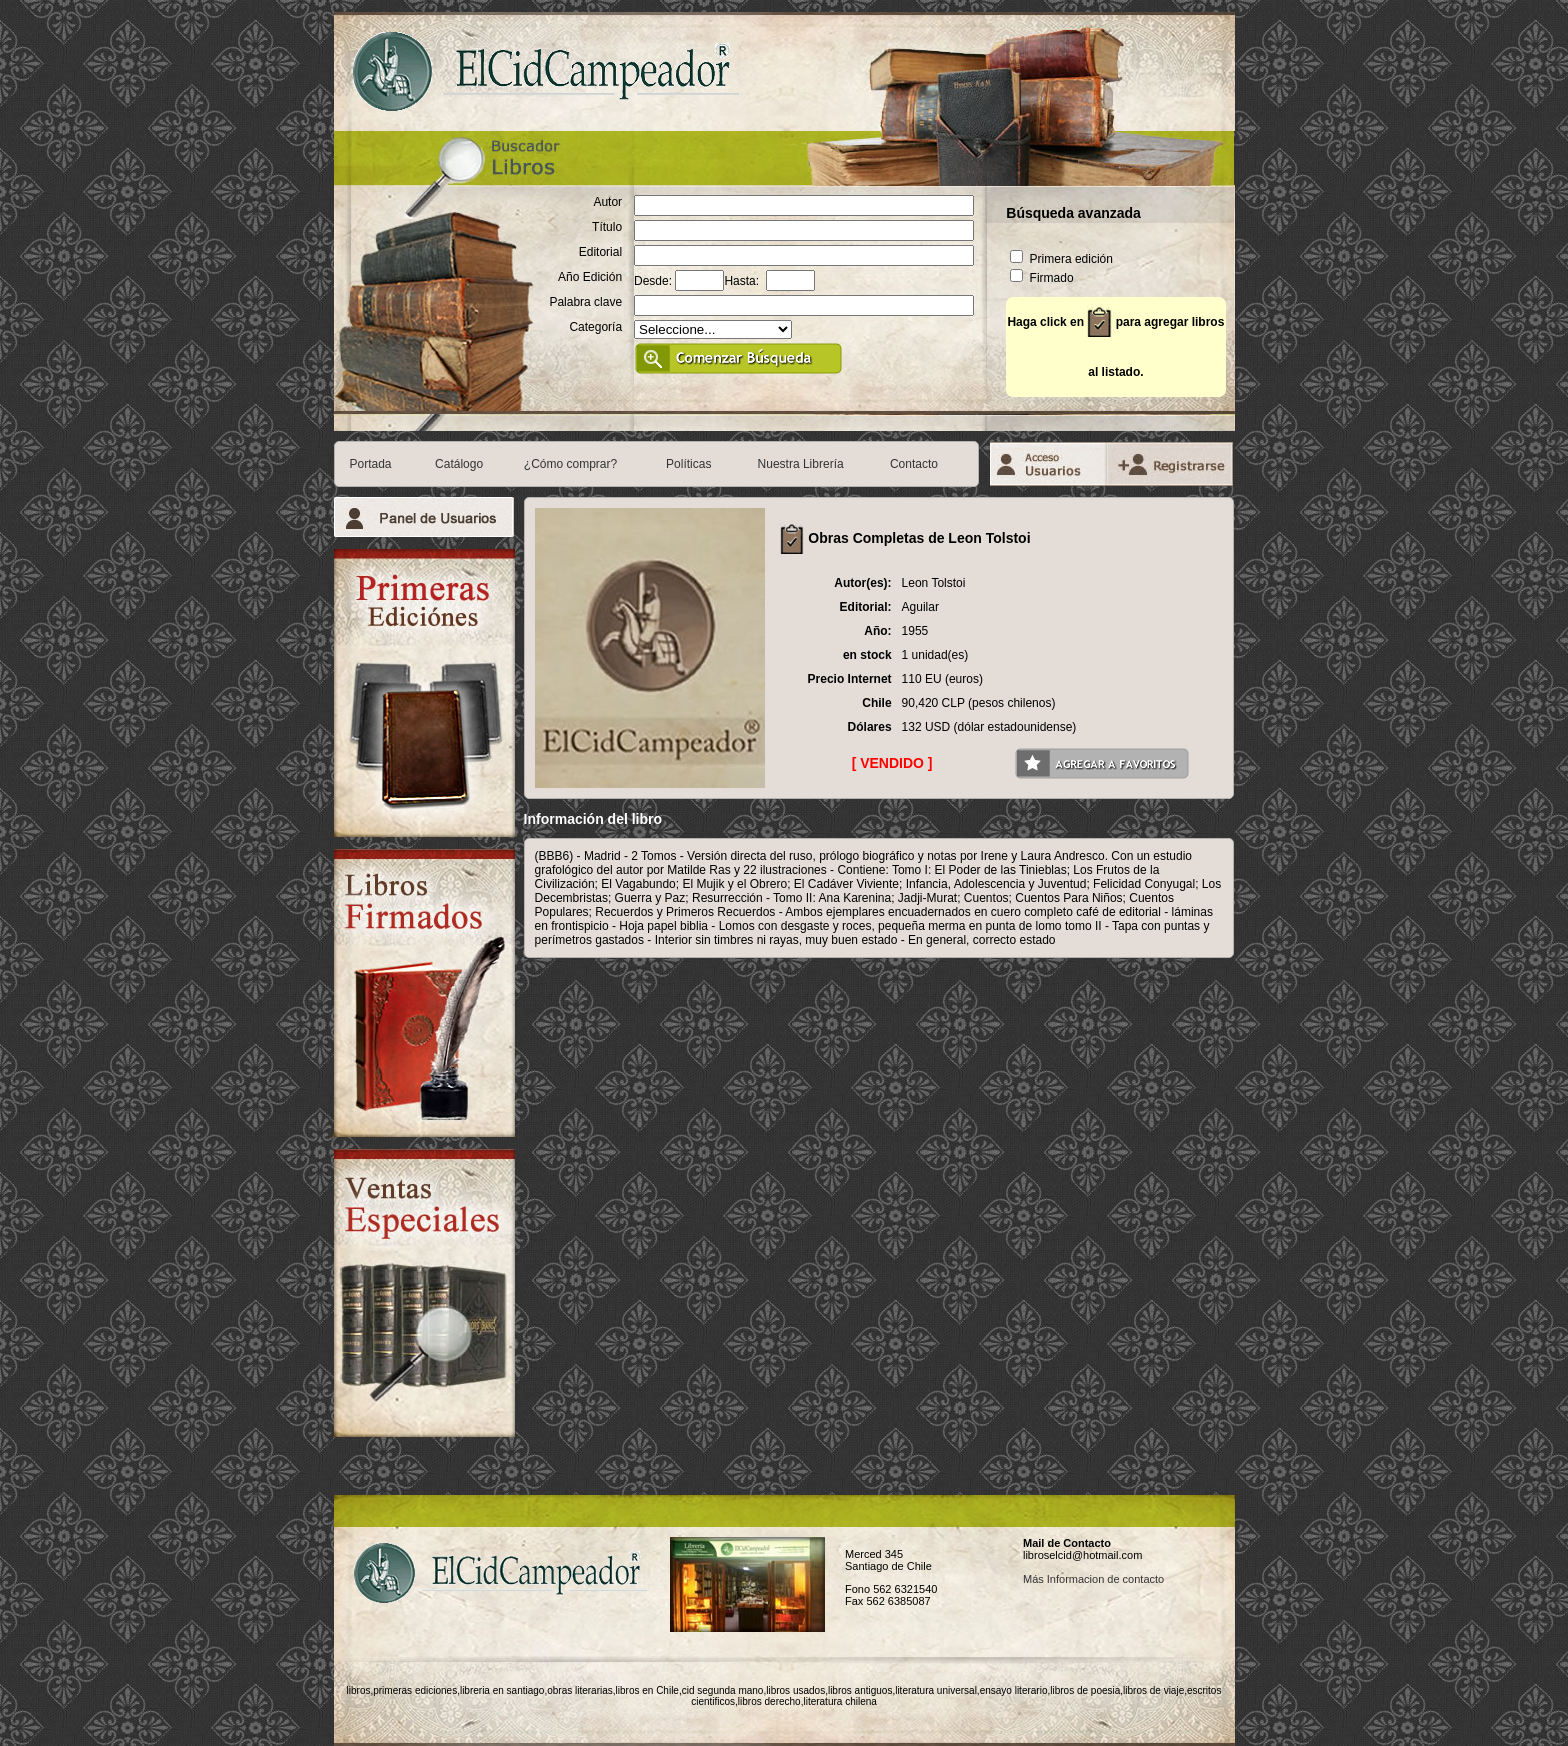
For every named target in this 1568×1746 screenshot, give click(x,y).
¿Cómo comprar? (570, 464)
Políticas (688, 464)
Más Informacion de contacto (1093, 1579)
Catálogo (459, 464)
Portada (371, 464)
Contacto (914, 464)
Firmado (1041, 278)
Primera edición (1061, 259)
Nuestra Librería (801, 464)
